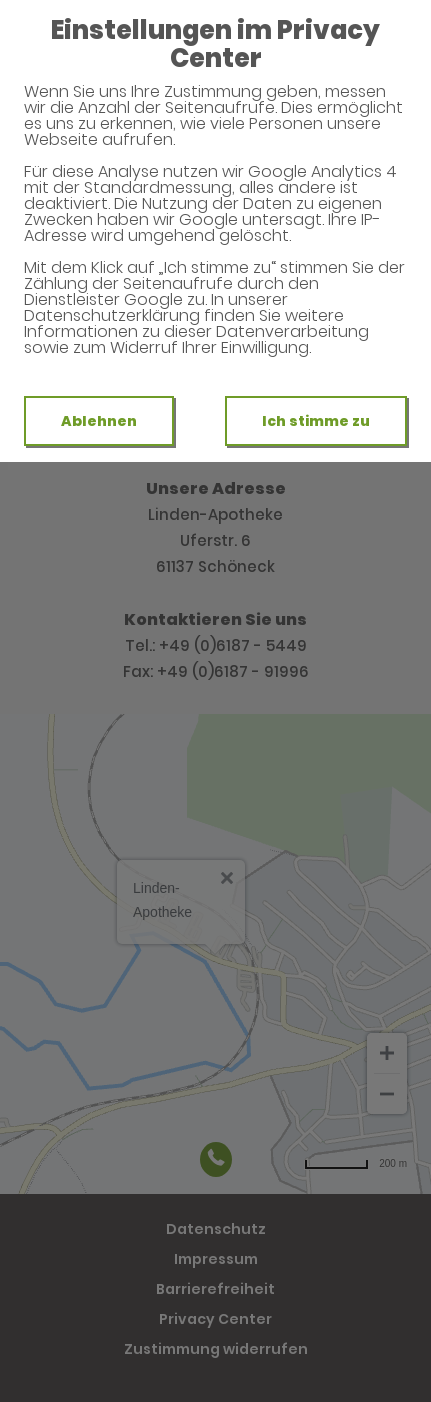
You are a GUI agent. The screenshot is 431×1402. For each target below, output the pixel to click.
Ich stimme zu (316, 421)
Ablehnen (99, 421)
